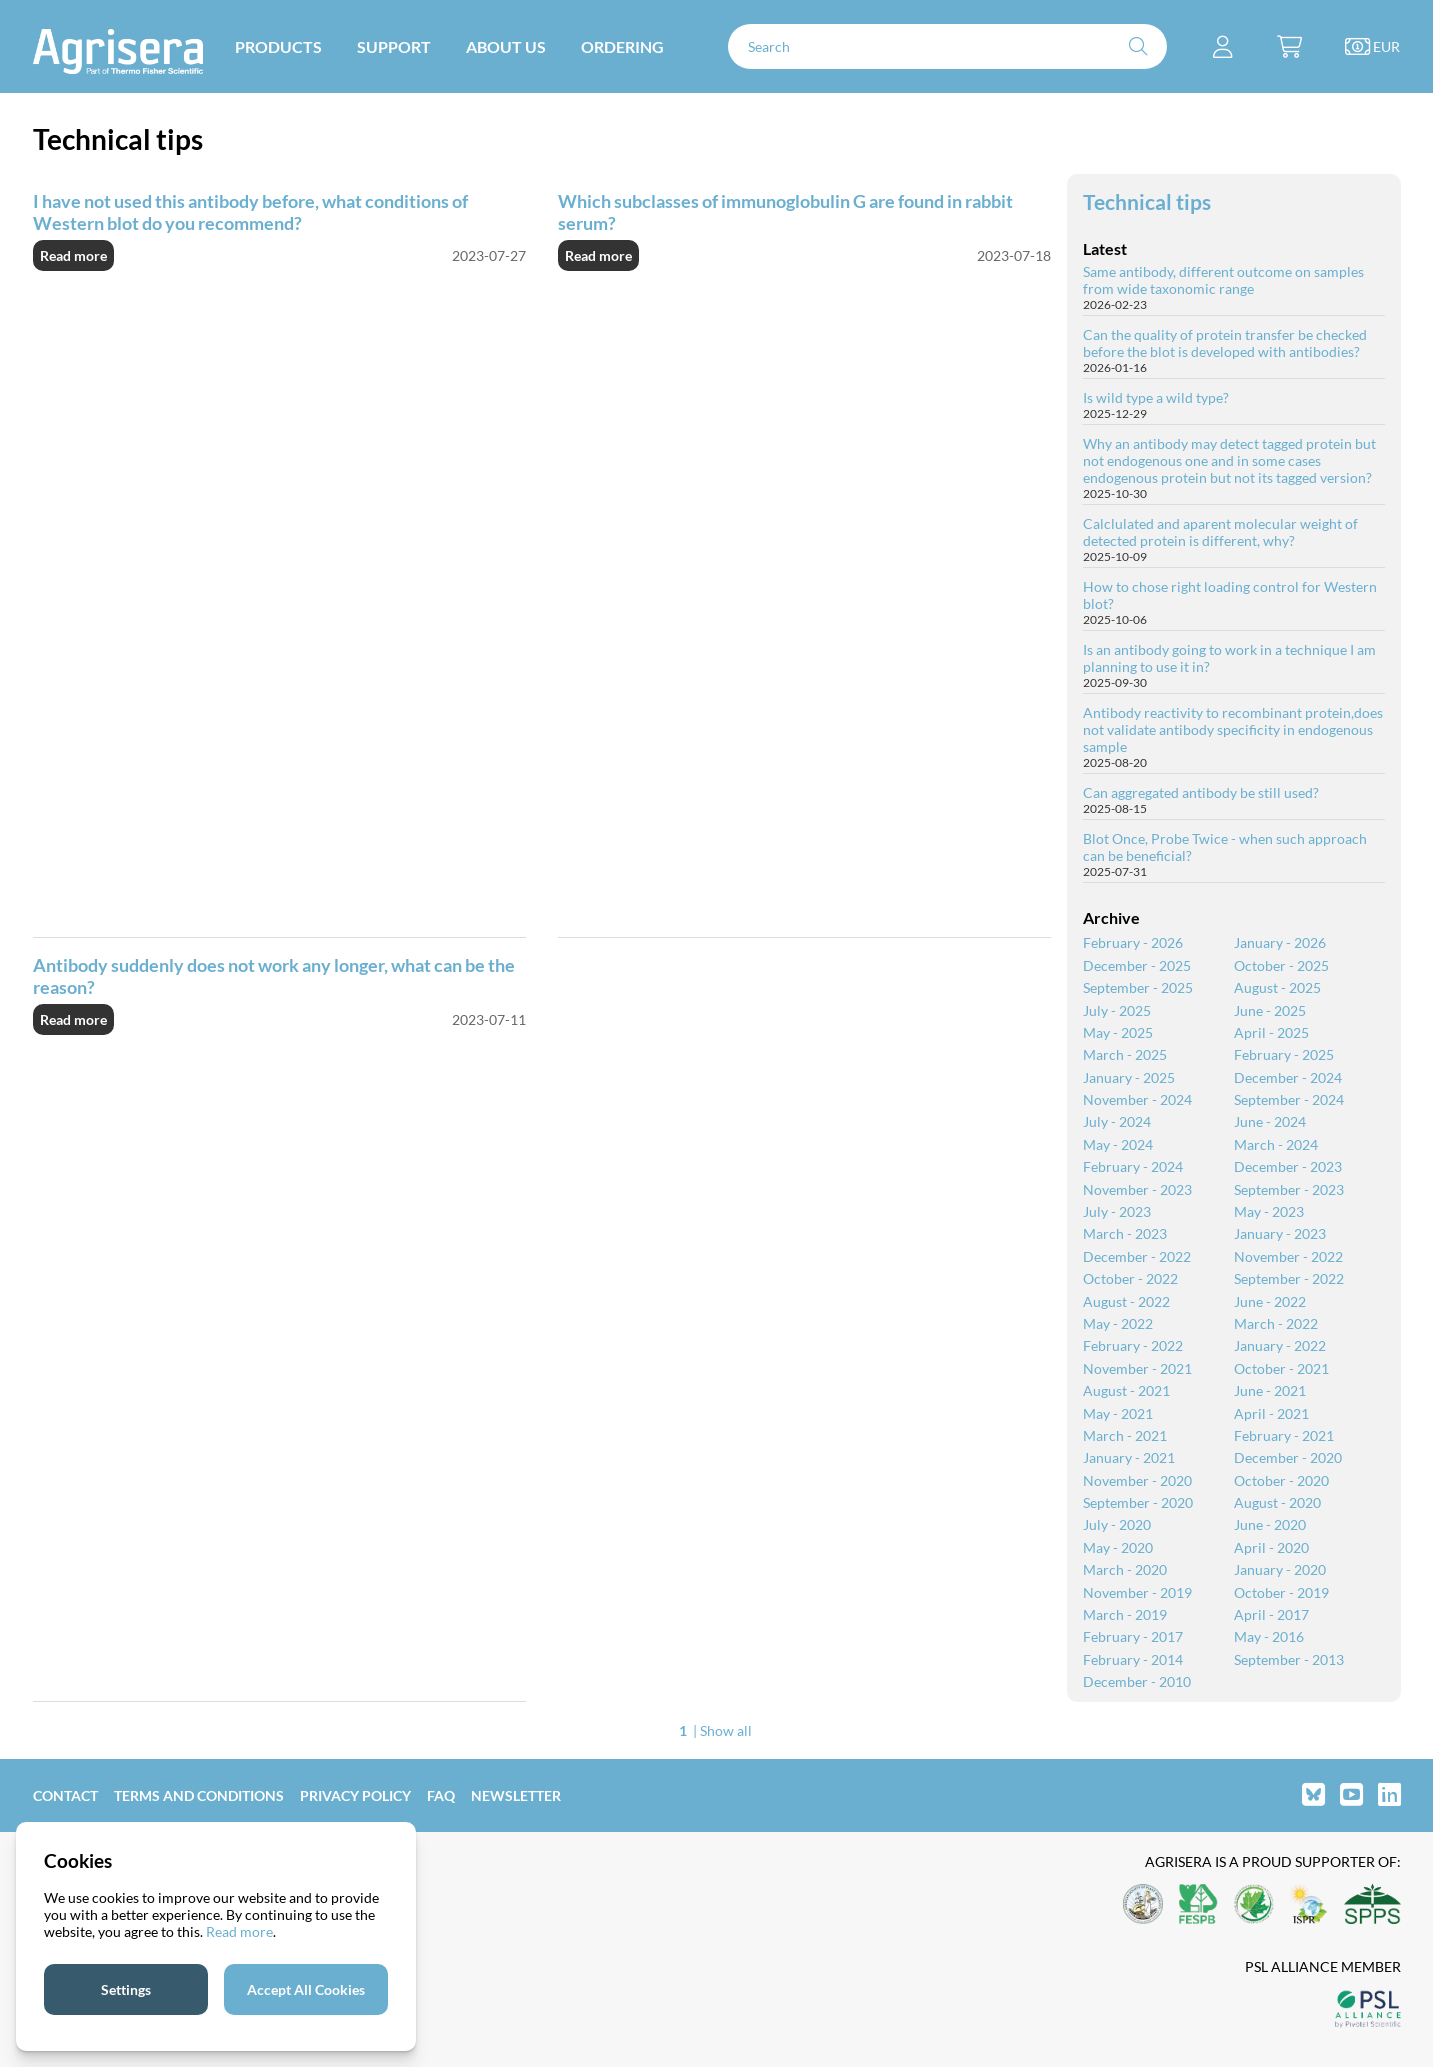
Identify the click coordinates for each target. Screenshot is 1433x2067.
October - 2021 (1281, 1368)
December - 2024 (1288, 1077)
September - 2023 (1289, 1189)
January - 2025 (1129, 1077)
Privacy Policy (355, 1795)
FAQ (441, 1795)
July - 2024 (1117, 1121)
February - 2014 (1133, 1659)
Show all (726, 1730)
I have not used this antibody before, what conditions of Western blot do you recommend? (250, 212)
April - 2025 (1271, 1032)
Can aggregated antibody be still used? (1201, 792)
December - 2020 (1288, 1457)
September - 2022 (1289, 1278)
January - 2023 (1280, 1233)
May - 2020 (1118, 1547)
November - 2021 (1137, 1368)
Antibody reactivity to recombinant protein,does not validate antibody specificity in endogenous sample (1233, 729)
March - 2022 (1276, 1323)
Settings (126, 1989)
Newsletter (516, 1795)
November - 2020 (1137, 1480)
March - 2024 (1276, 1144)
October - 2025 (1281, 965)
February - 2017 (1133, 1636)
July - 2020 (1117, 1524)
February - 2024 (1133, 1166)
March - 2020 (1125, 1569)
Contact (65, 1795)
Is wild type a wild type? (1156, 397)
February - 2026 (1133, 942)
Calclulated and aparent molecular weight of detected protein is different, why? (1220, 532)
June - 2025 (1270, 1010)
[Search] (948, 46)
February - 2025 (1284, 1054)
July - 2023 (1117, 1211)
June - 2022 (1270, 1301)
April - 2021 (1271, 1413)
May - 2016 (1269, 1636)
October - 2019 (1281, 1592)
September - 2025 (1138, 987)
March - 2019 (1125, 1614)
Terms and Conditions (199, 1795)
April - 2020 (1271, 1547)
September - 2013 (1289, 1659)
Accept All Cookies (306, 1989)
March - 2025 (1125, 1054)
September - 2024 (1289, 1099)
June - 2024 (1270, 1121)
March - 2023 (1125, 1233)
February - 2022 (1133, 1345)
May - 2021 (1118, 1413)
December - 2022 (1137, 1256)
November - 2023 (1137, 1189)
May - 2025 (1118, 1032)
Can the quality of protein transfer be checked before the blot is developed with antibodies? (1225, 343)
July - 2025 (1117, 1010)
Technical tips (1147, 201)
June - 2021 (1270, 1390)
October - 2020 (1281, 1480)
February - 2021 (1284, 1435)
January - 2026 (1280, 942)
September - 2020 (1138, 1502)
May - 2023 (1269, 1211)
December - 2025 (1137, 965)
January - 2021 (1129, 1457)
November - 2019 (1137, 1592)
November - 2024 (1137, 1099)
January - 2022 (1280, 1345)
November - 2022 (1288, 1256)
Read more (73, 255)
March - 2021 (1125, 1435)
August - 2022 (1126, 1301)
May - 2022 (1118, 1323)
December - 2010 (1137, 1681)
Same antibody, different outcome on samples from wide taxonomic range (1223, 280)
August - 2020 (1277, 1502)
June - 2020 (1270, 1524)
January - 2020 (1280, 1569)
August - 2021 (1126, 1390)
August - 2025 (1277, 987)
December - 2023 (1288, 1166)
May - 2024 (1118, 1144)
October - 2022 (1130, 1278)
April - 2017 (1271, 1614)
